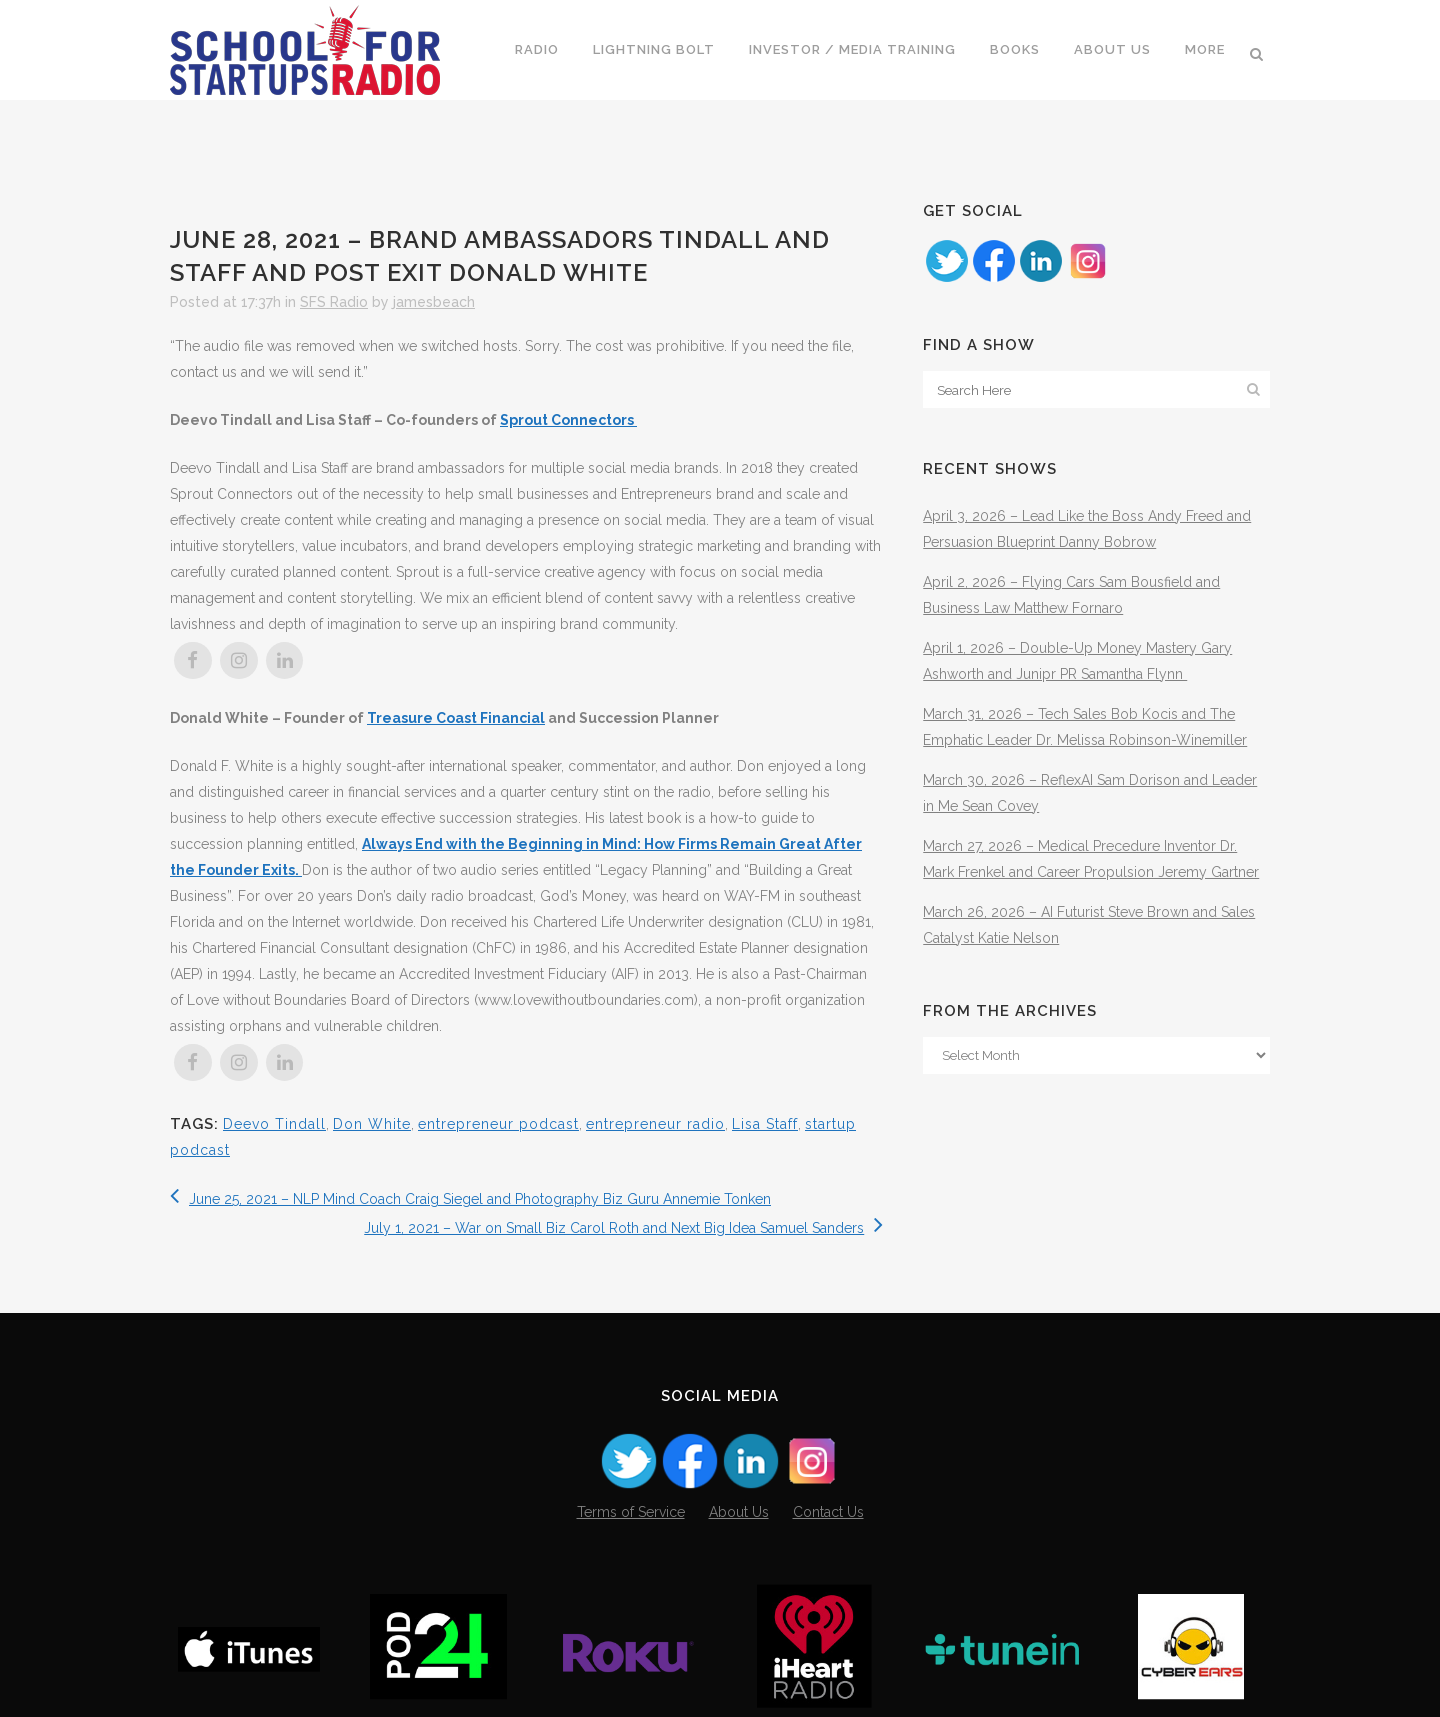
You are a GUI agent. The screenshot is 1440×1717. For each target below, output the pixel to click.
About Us (739, 1512)
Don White (372, 1124)
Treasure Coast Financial (456, 718)
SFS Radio (334, 302)
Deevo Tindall (274, 1124)
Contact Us (828, 1512)
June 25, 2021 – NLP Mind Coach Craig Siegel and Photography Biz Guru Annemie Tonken (470, 1199)
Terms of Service (631, 1512)
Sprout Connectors (568, 420)
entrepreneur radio (655, 1124)
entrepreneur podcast (498, 1124)
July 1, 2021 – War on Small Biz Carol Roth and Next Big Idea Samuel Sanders (623, 1228)
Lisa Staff (765, 1124)
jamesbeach (434, 302)
